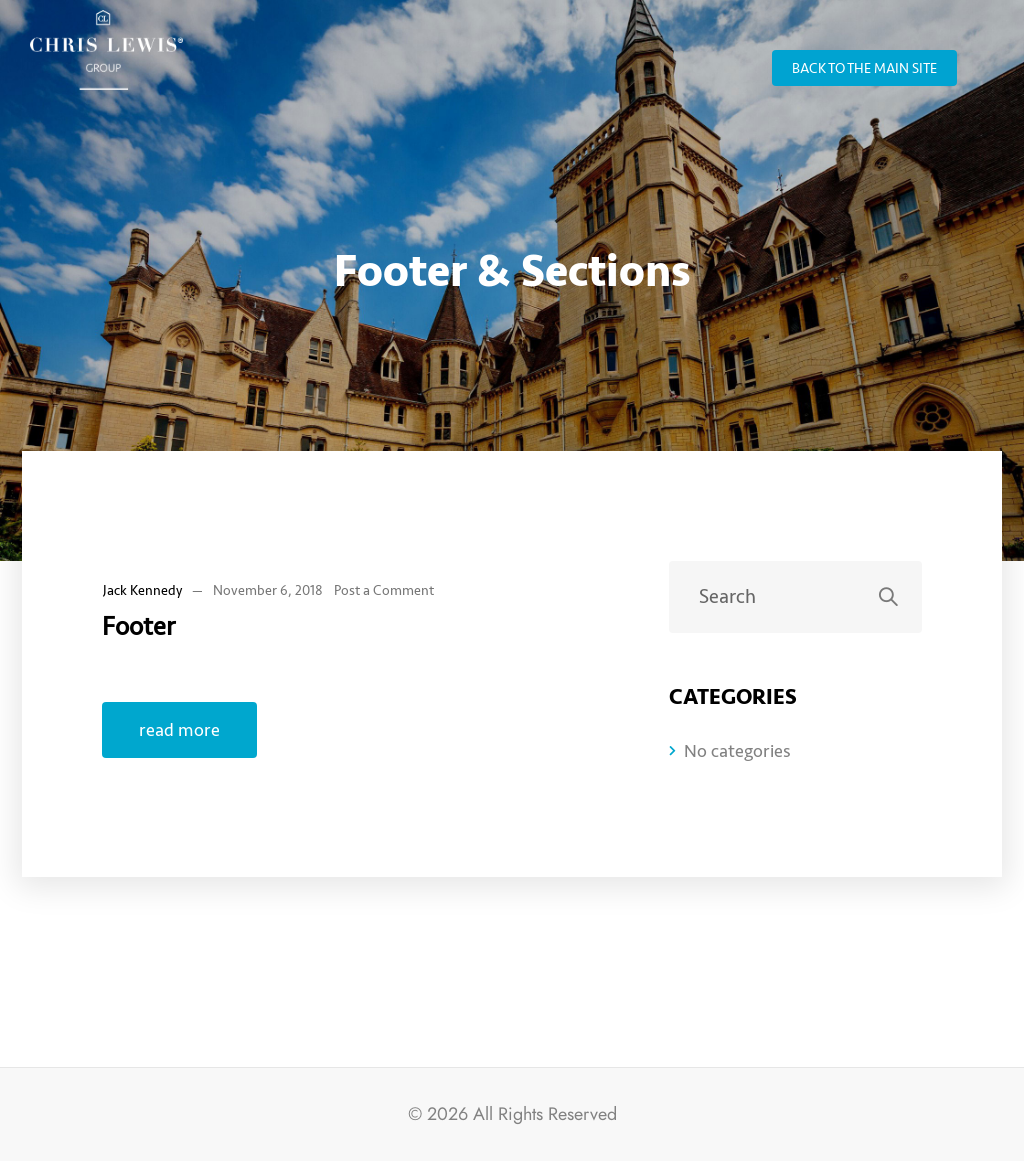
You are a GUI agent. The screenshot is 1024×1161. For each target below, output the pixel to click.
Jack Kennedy (142, 590)
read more (179, 730)
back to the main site (864, 68)
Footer (138, 627)
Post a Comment (384, 590)
